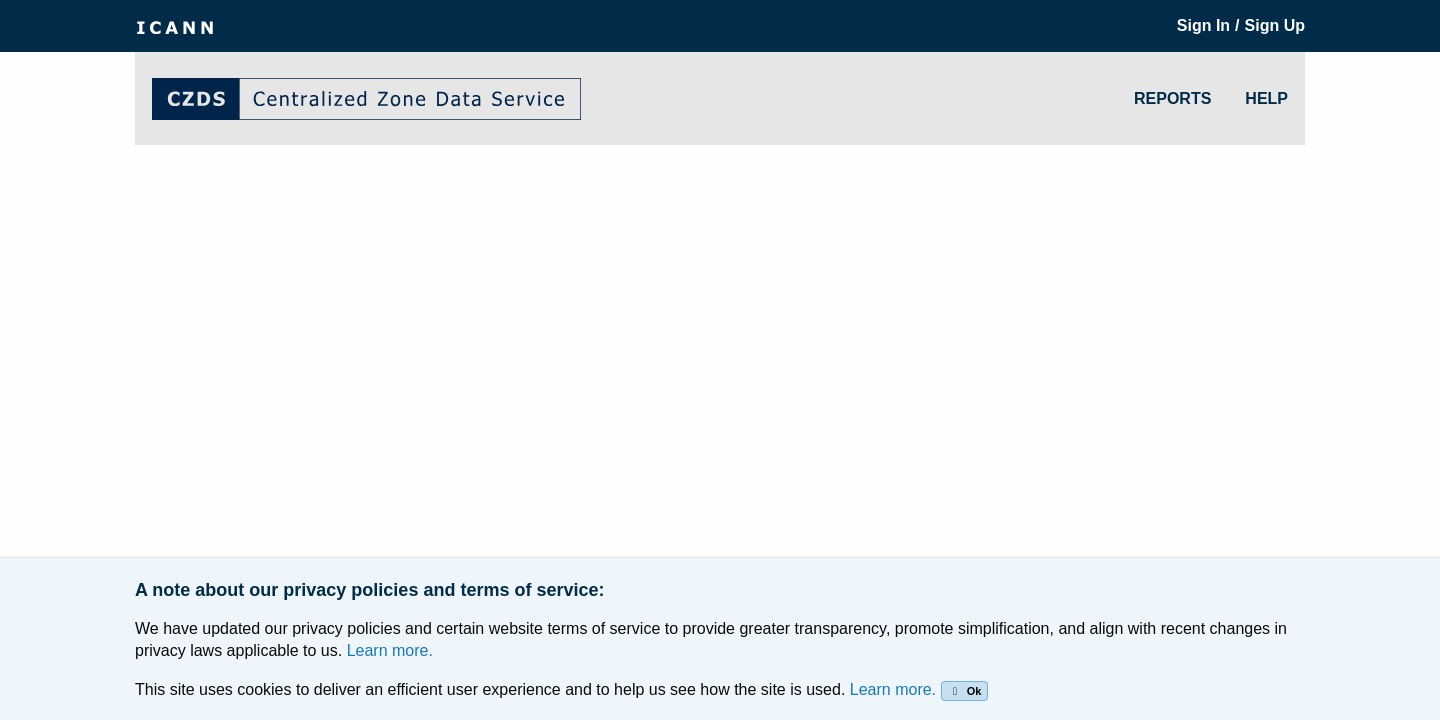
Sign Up (1275, 25)
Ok (964, 691)
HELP (1266, 98)
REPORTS (1172, 98)
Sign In (1203, 25)
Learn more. (390, 650)
